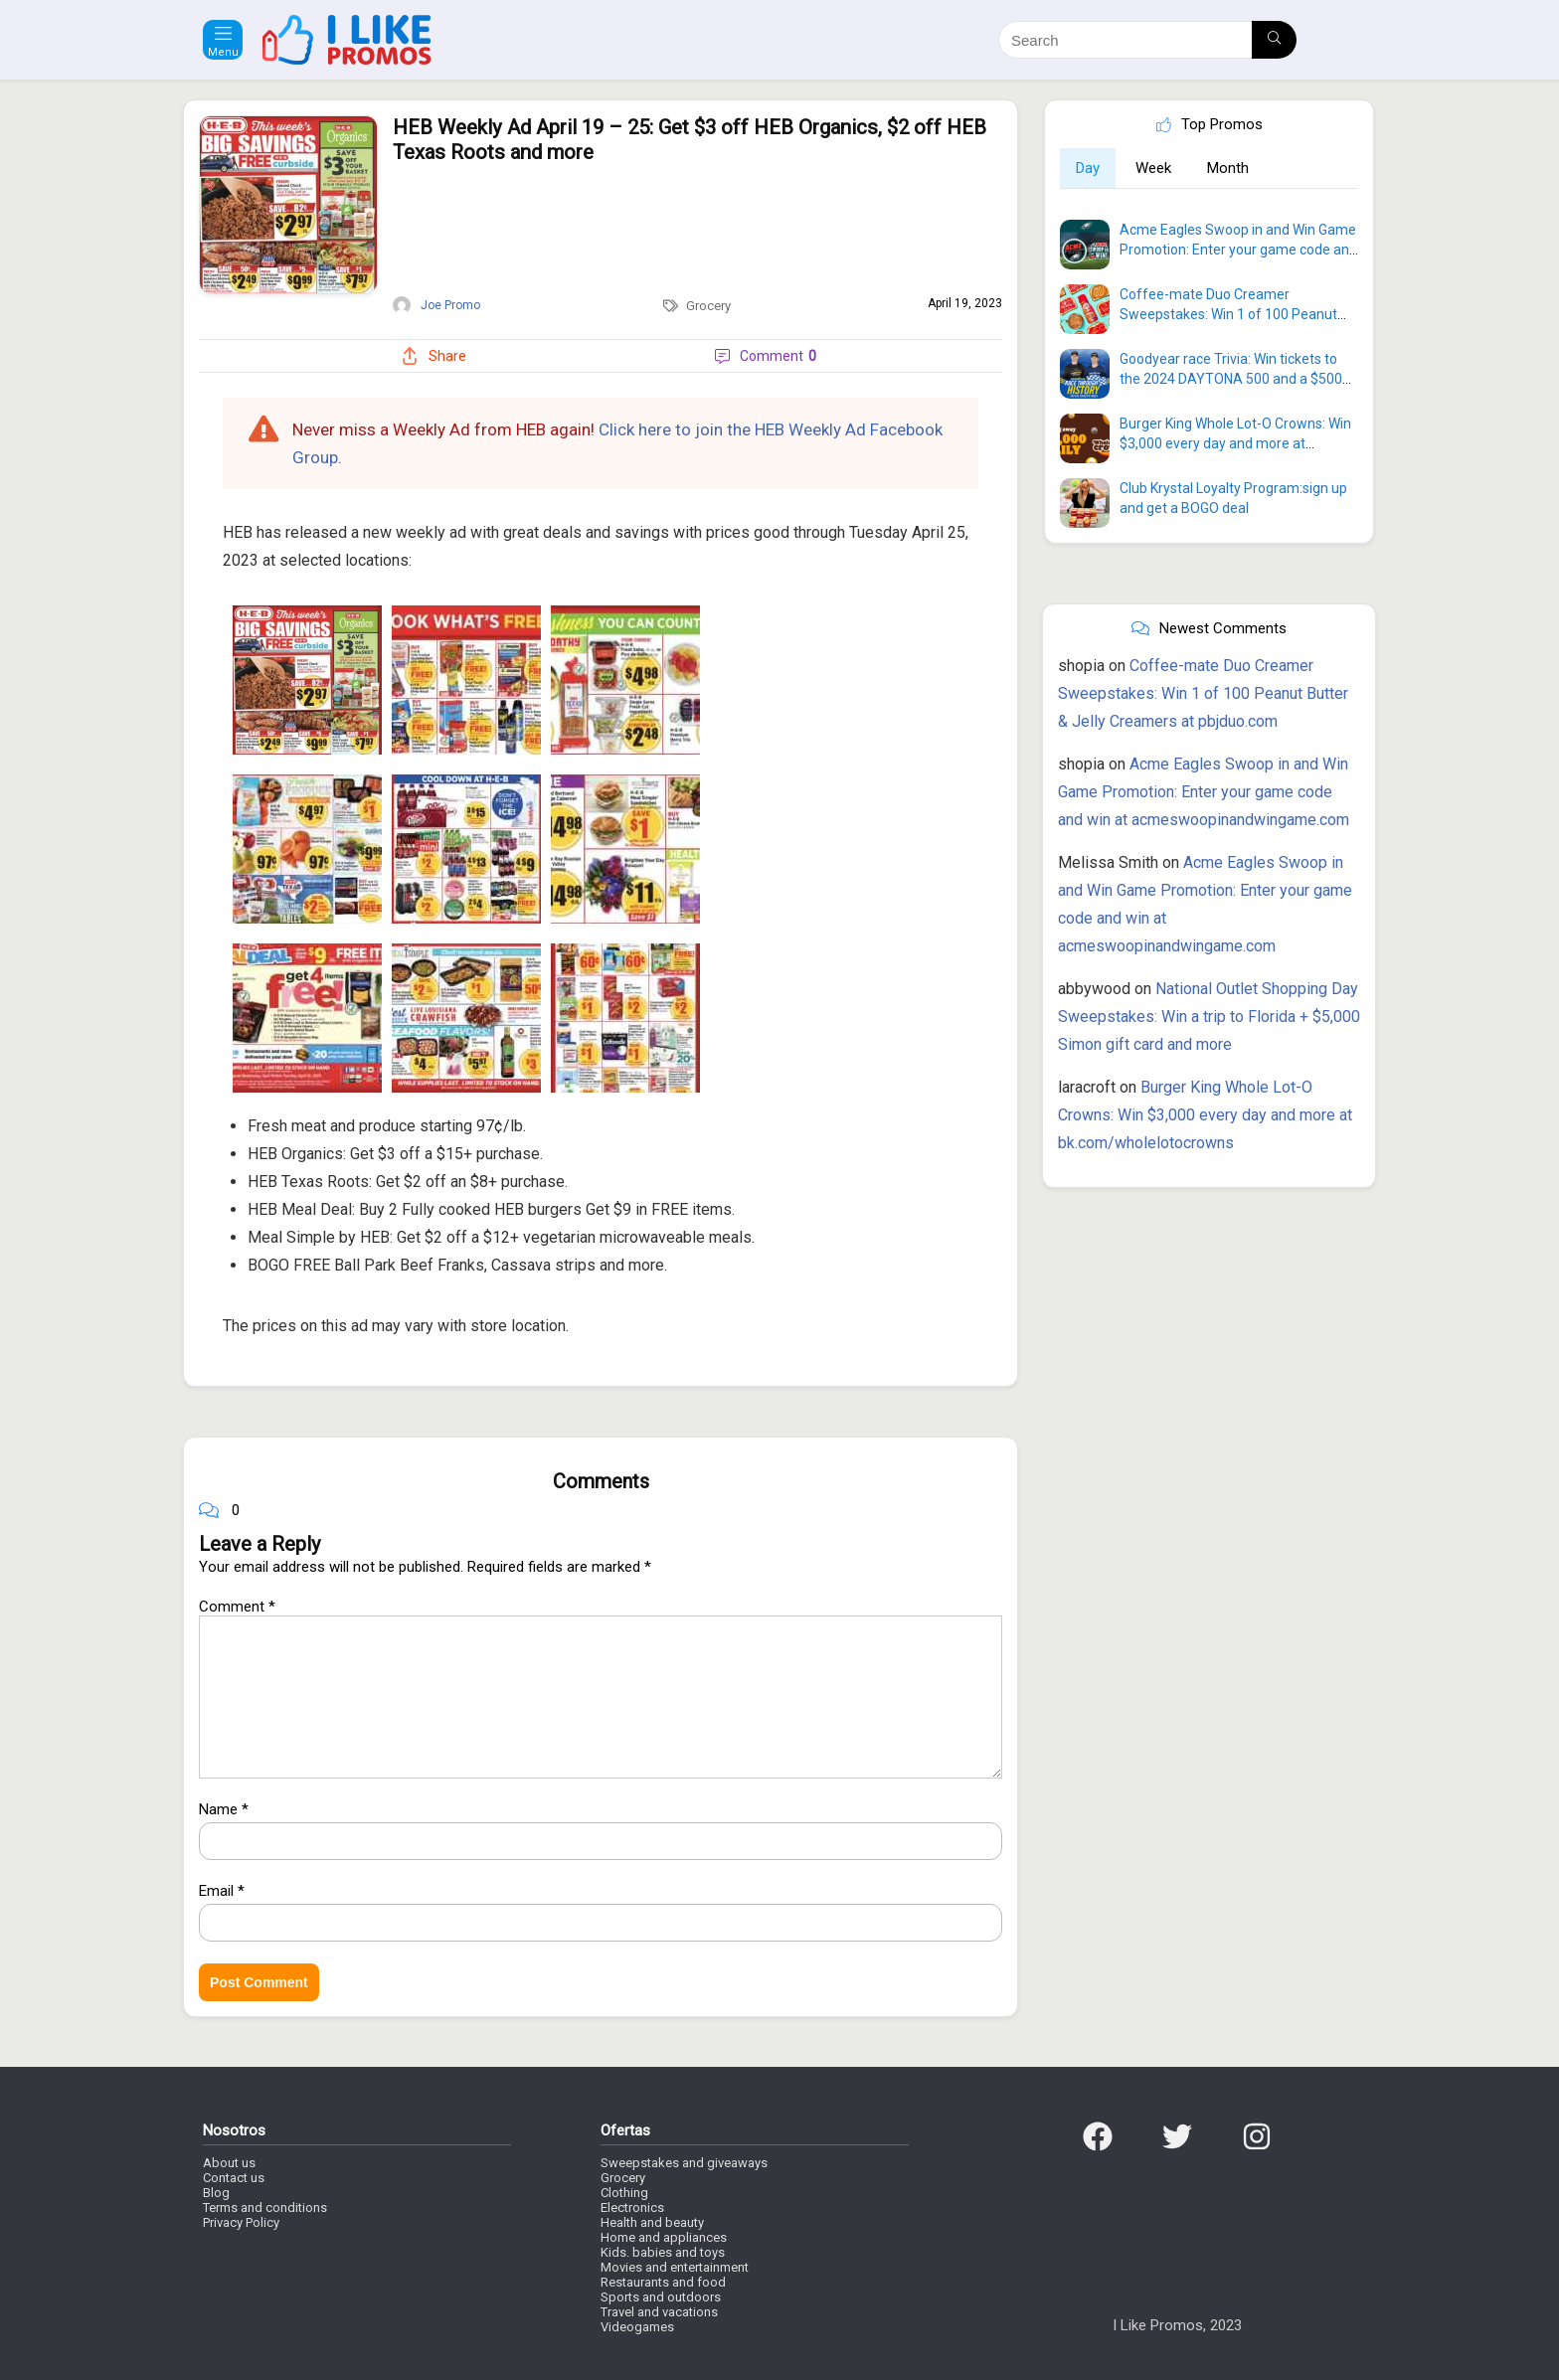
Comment (237, 1606)
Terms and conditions (265, 2207)
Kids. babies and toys (663, 2252)
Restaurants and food (663, 2282)
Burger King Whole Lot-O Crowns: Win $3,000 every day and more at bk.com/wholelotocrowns (1235, 443)
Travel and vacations (659, 2311)
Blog (216, 2192)
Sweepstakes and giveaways (684, 2162)
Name (224, 1809)
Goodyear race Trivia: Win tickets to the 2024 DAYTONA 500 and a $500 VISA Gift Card (1231, 379)
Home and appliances (664, 2237)
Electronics (632, 2207)
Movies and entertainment (675, 2267)
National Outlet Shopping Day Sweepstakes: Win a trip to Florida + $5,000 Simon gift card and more (1209, 1016)
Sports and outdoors (661, 2297)
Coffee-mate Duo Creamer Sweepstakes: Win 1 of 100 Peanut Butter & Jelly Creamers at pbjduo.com (1203, 693)
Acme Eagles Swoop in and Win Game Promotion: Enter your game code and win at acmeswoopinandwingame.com (1203, 792)
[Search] (1274, 40)
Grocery (708, 305)
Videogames (637, 2326)
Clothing (624, 2192)
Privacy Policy (241, 2222)
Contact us (233, 2177)
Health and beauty (652, 2222)
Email (222, 1891)
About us (229, 2162)
